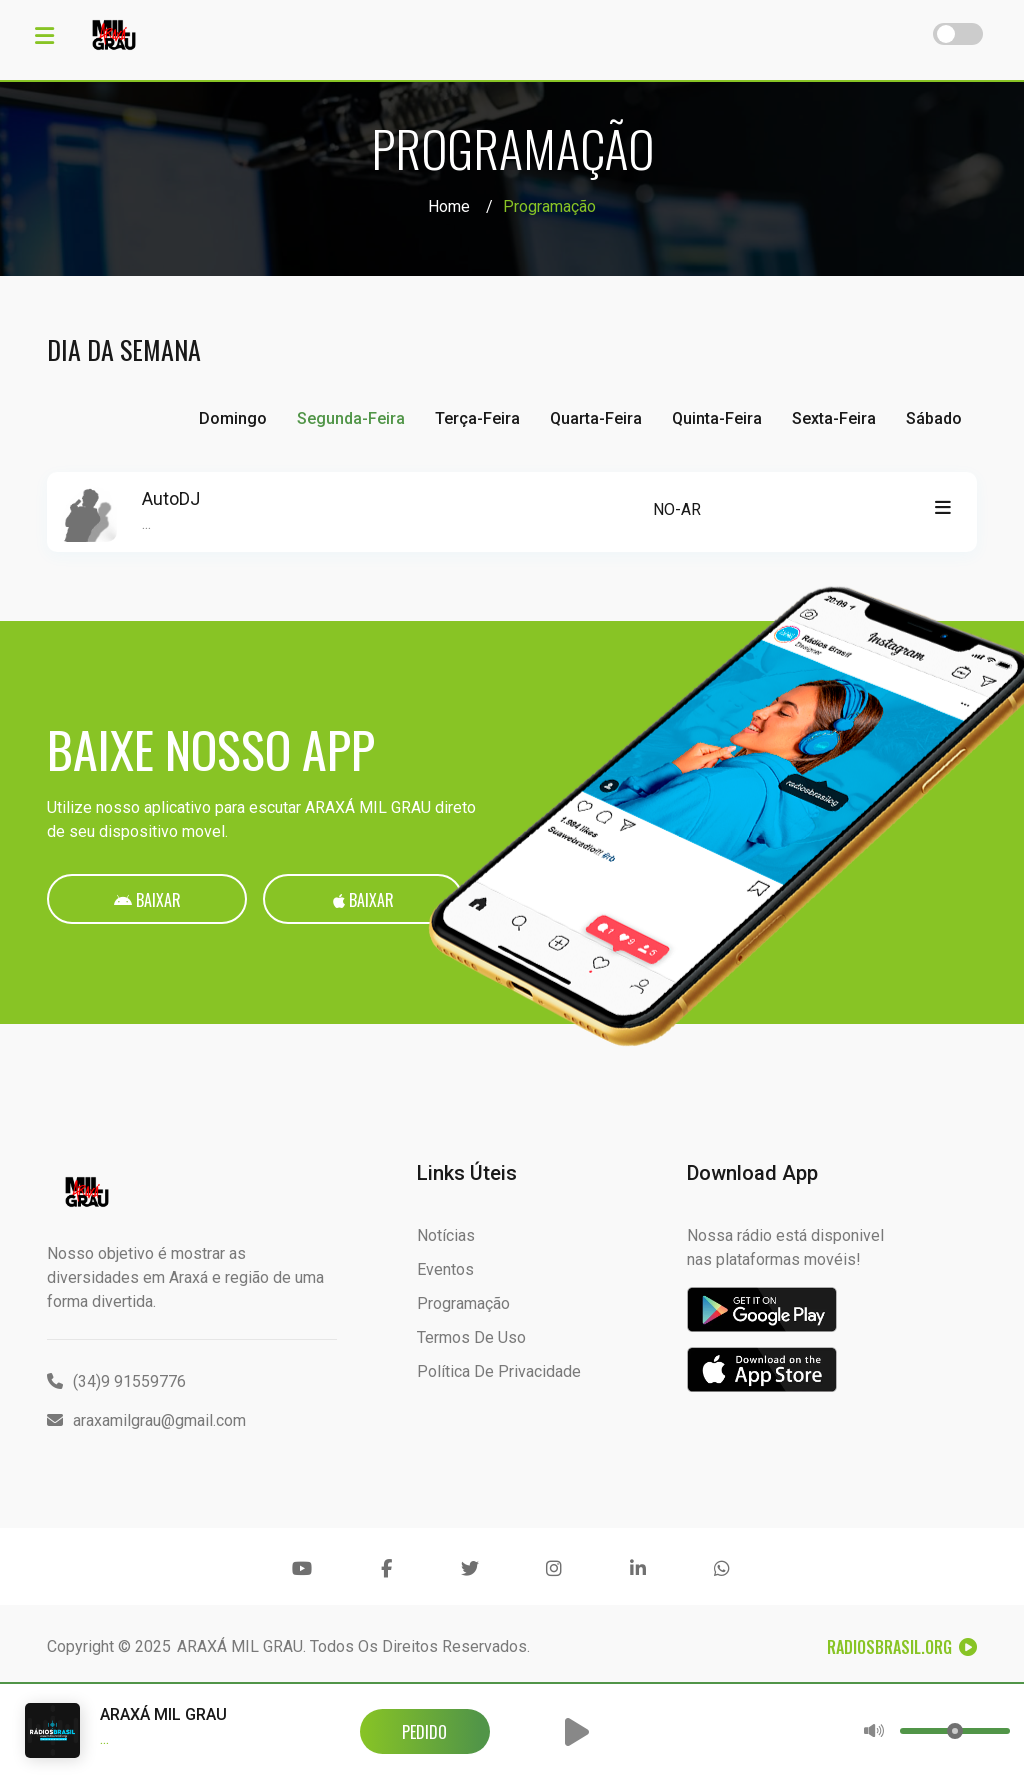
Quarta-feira (596, 418)
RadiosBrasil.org (902, 1647)
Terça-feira (477, 418)
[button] (577, 1732)
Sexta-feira (834, 418)
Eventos (445, 1269)
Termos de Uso (471, 1337)
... (146, 523)
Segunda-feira (351, 418)
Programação (463, 1303)
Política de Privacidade (499, 1371)
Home (449, 206)
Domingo (233, 418)
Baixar (147, 900)
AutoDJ (171, 498)
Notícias (446, 1235)
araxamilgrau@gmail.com (146, 1420)
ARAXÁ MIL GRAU (240, 1646)
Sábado (934, 418)
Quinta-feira (717, 418)
